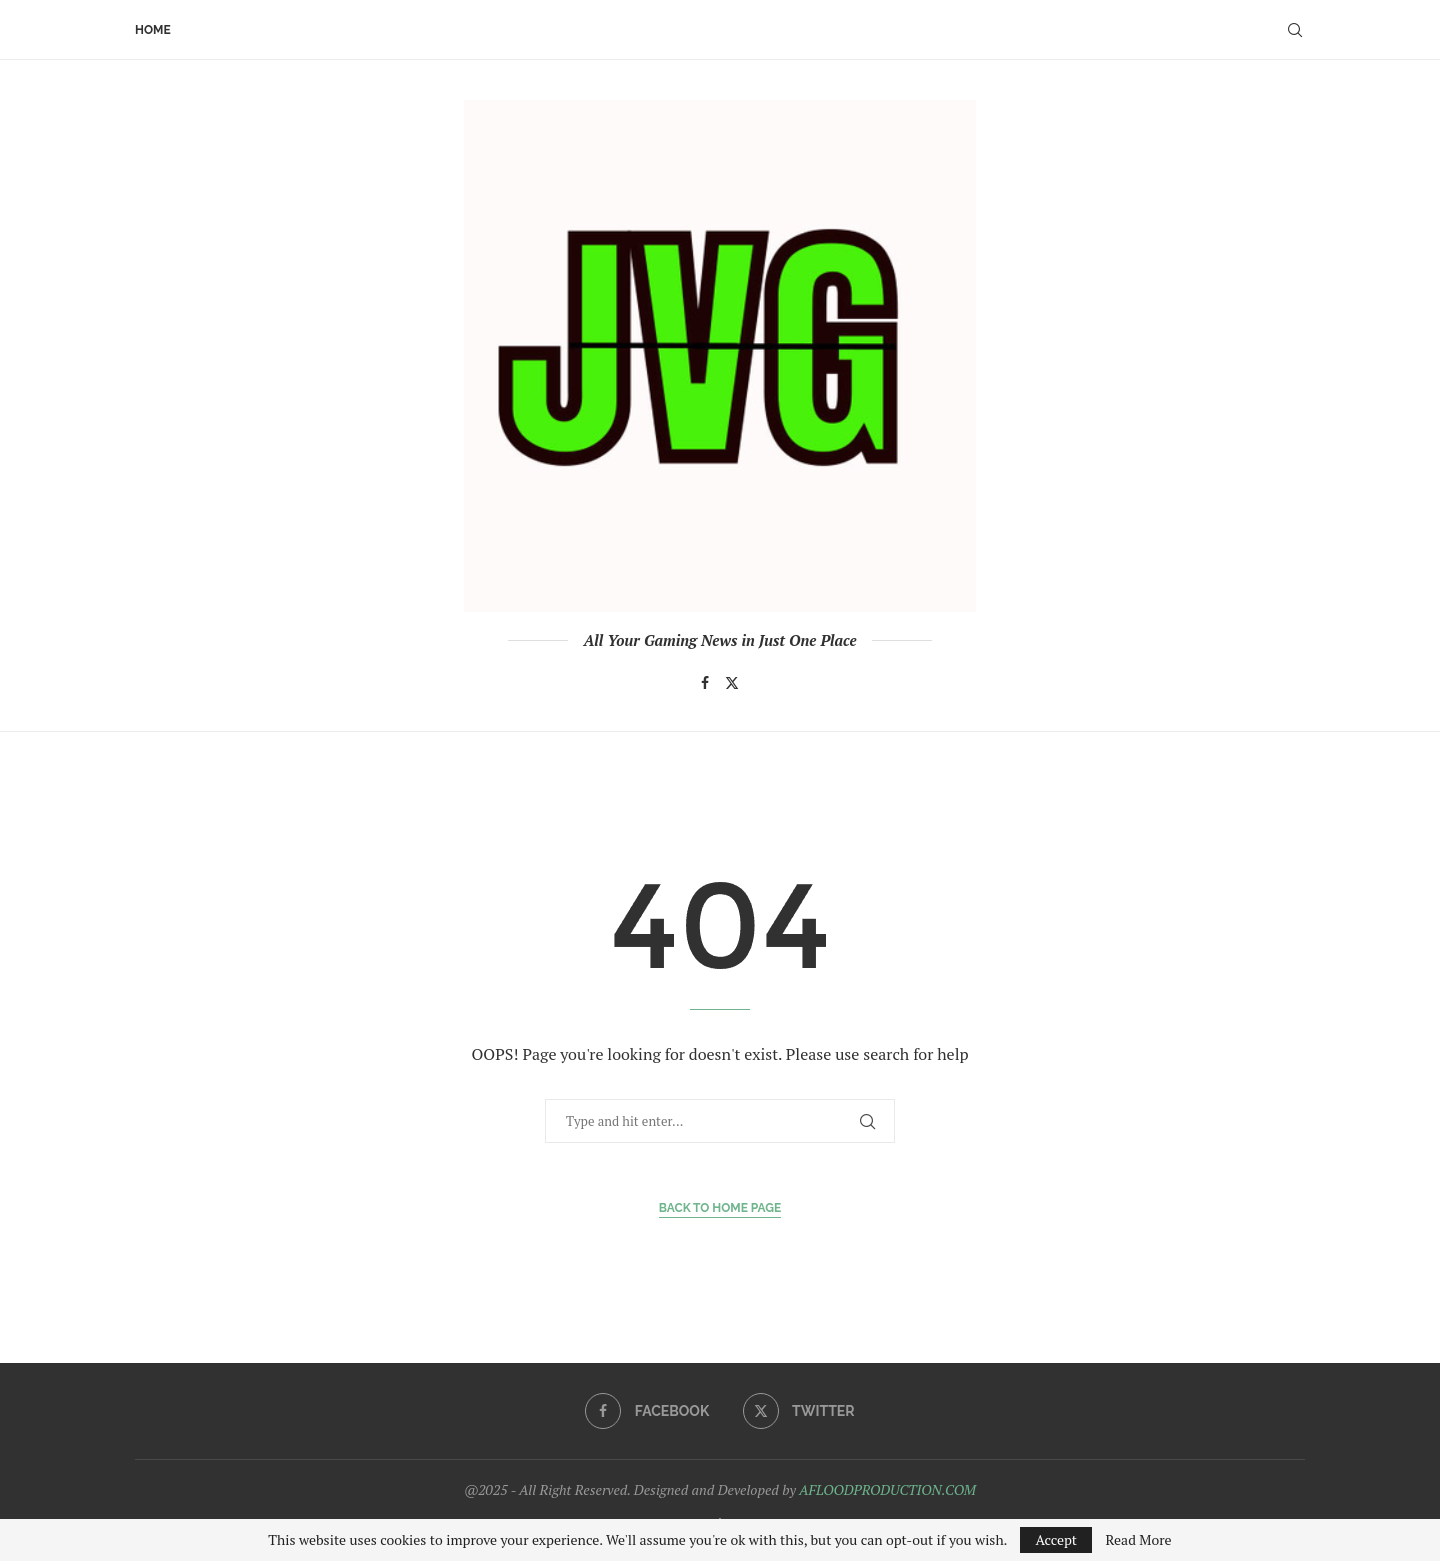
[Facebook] (705, 683)
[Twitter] (732, 683)
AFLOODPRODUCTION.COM (887, 1489)
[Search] (1295, 30)
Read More (1138, 1540)
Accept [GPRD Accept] (1056, 1539)
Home (153, 30)
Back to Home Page (720, 1208)
